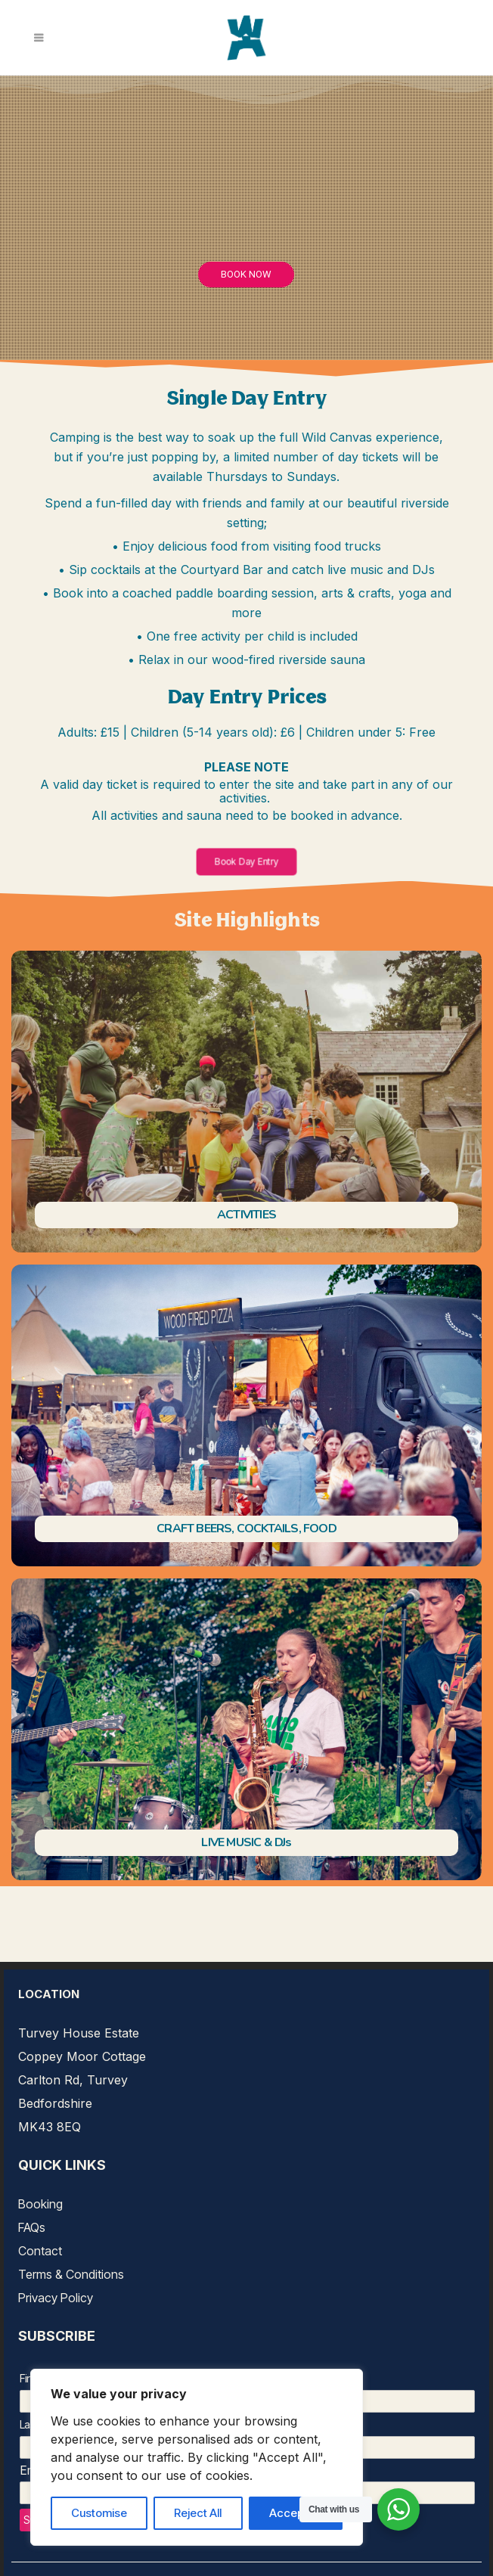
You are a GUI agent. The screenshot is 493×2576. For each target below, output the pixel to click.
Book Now (246, 274)
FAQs (31, 2227)
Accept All (295, 2513)
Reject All (198, 2513)
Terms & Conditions (71, 2274)
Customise (99, 2513)
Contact (40, 2250)
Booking (40, 2203)
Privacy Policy (55, 2297)
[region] (196, 2457)
